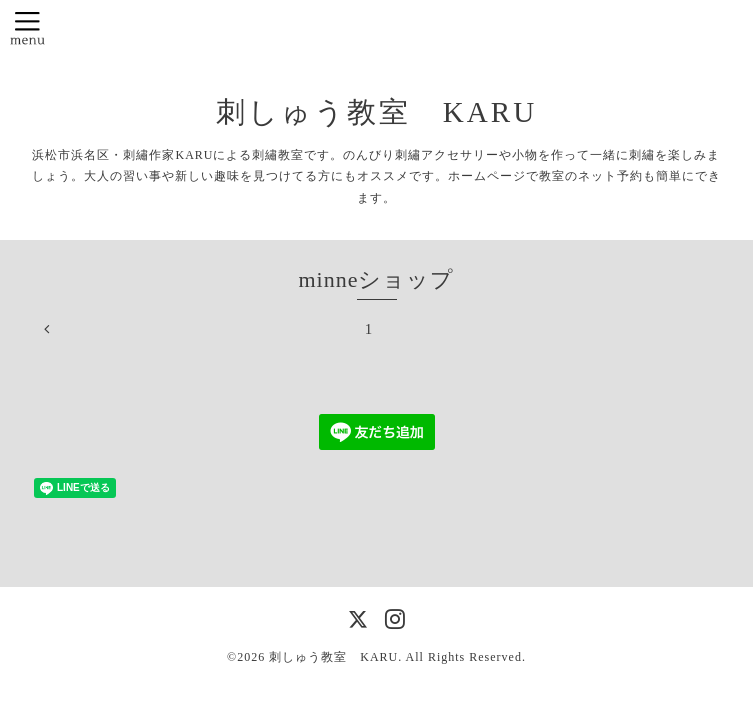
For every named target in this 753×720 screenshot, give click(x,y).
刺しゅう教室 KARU (376, 112)
